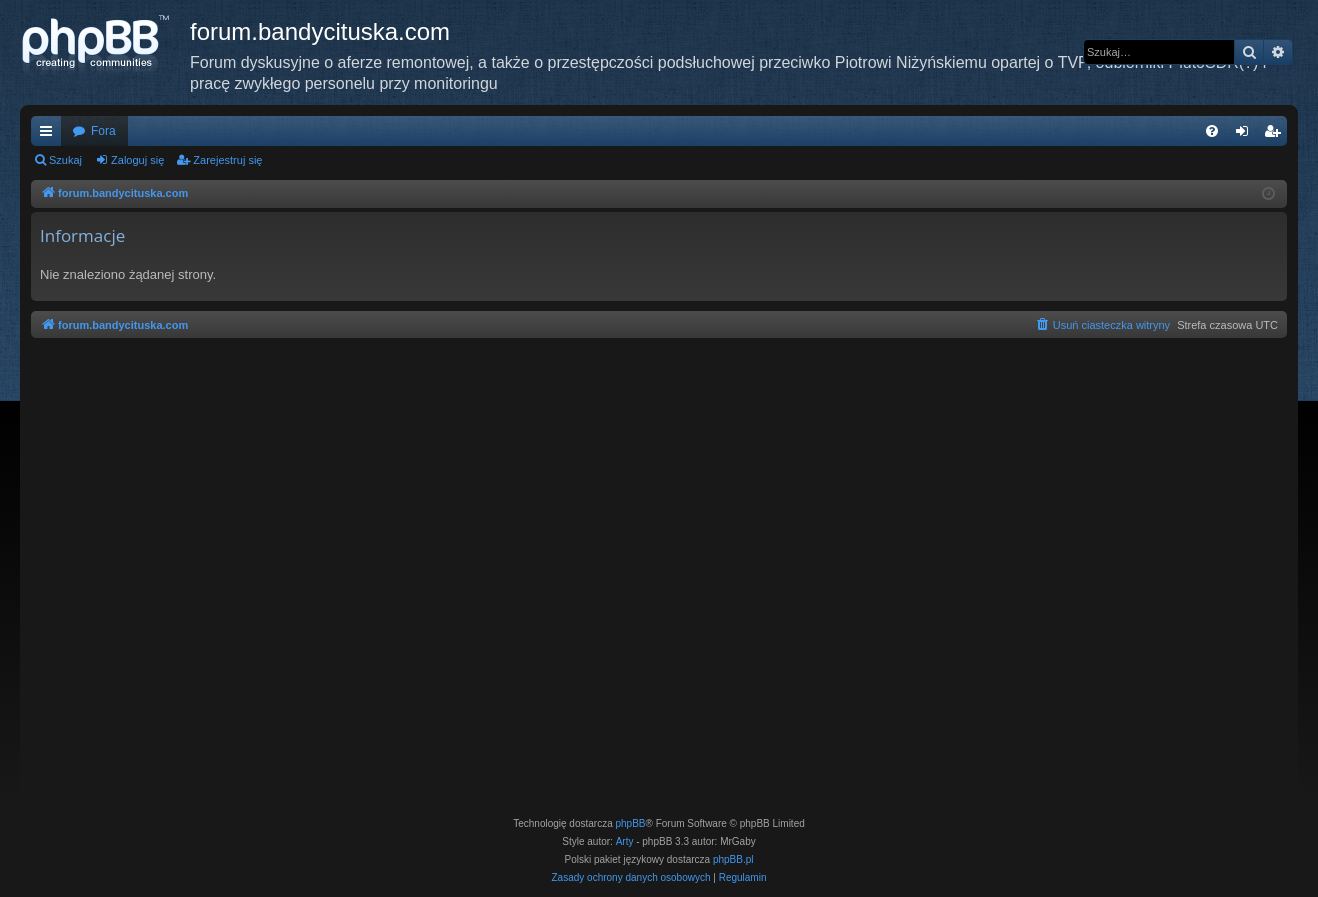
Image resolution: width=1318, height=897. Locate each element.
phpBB (631, 823)
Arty (625, 841)
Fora (103, 131)
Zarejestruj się (227, 160)
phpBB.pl (733, 859)
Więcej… (50, 135)
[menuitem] (1212, 131)
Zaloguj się (137, 160)
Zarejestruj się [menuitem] (1276, 135)
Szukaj (65, 160)
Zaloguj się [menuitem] (1246, 135)
